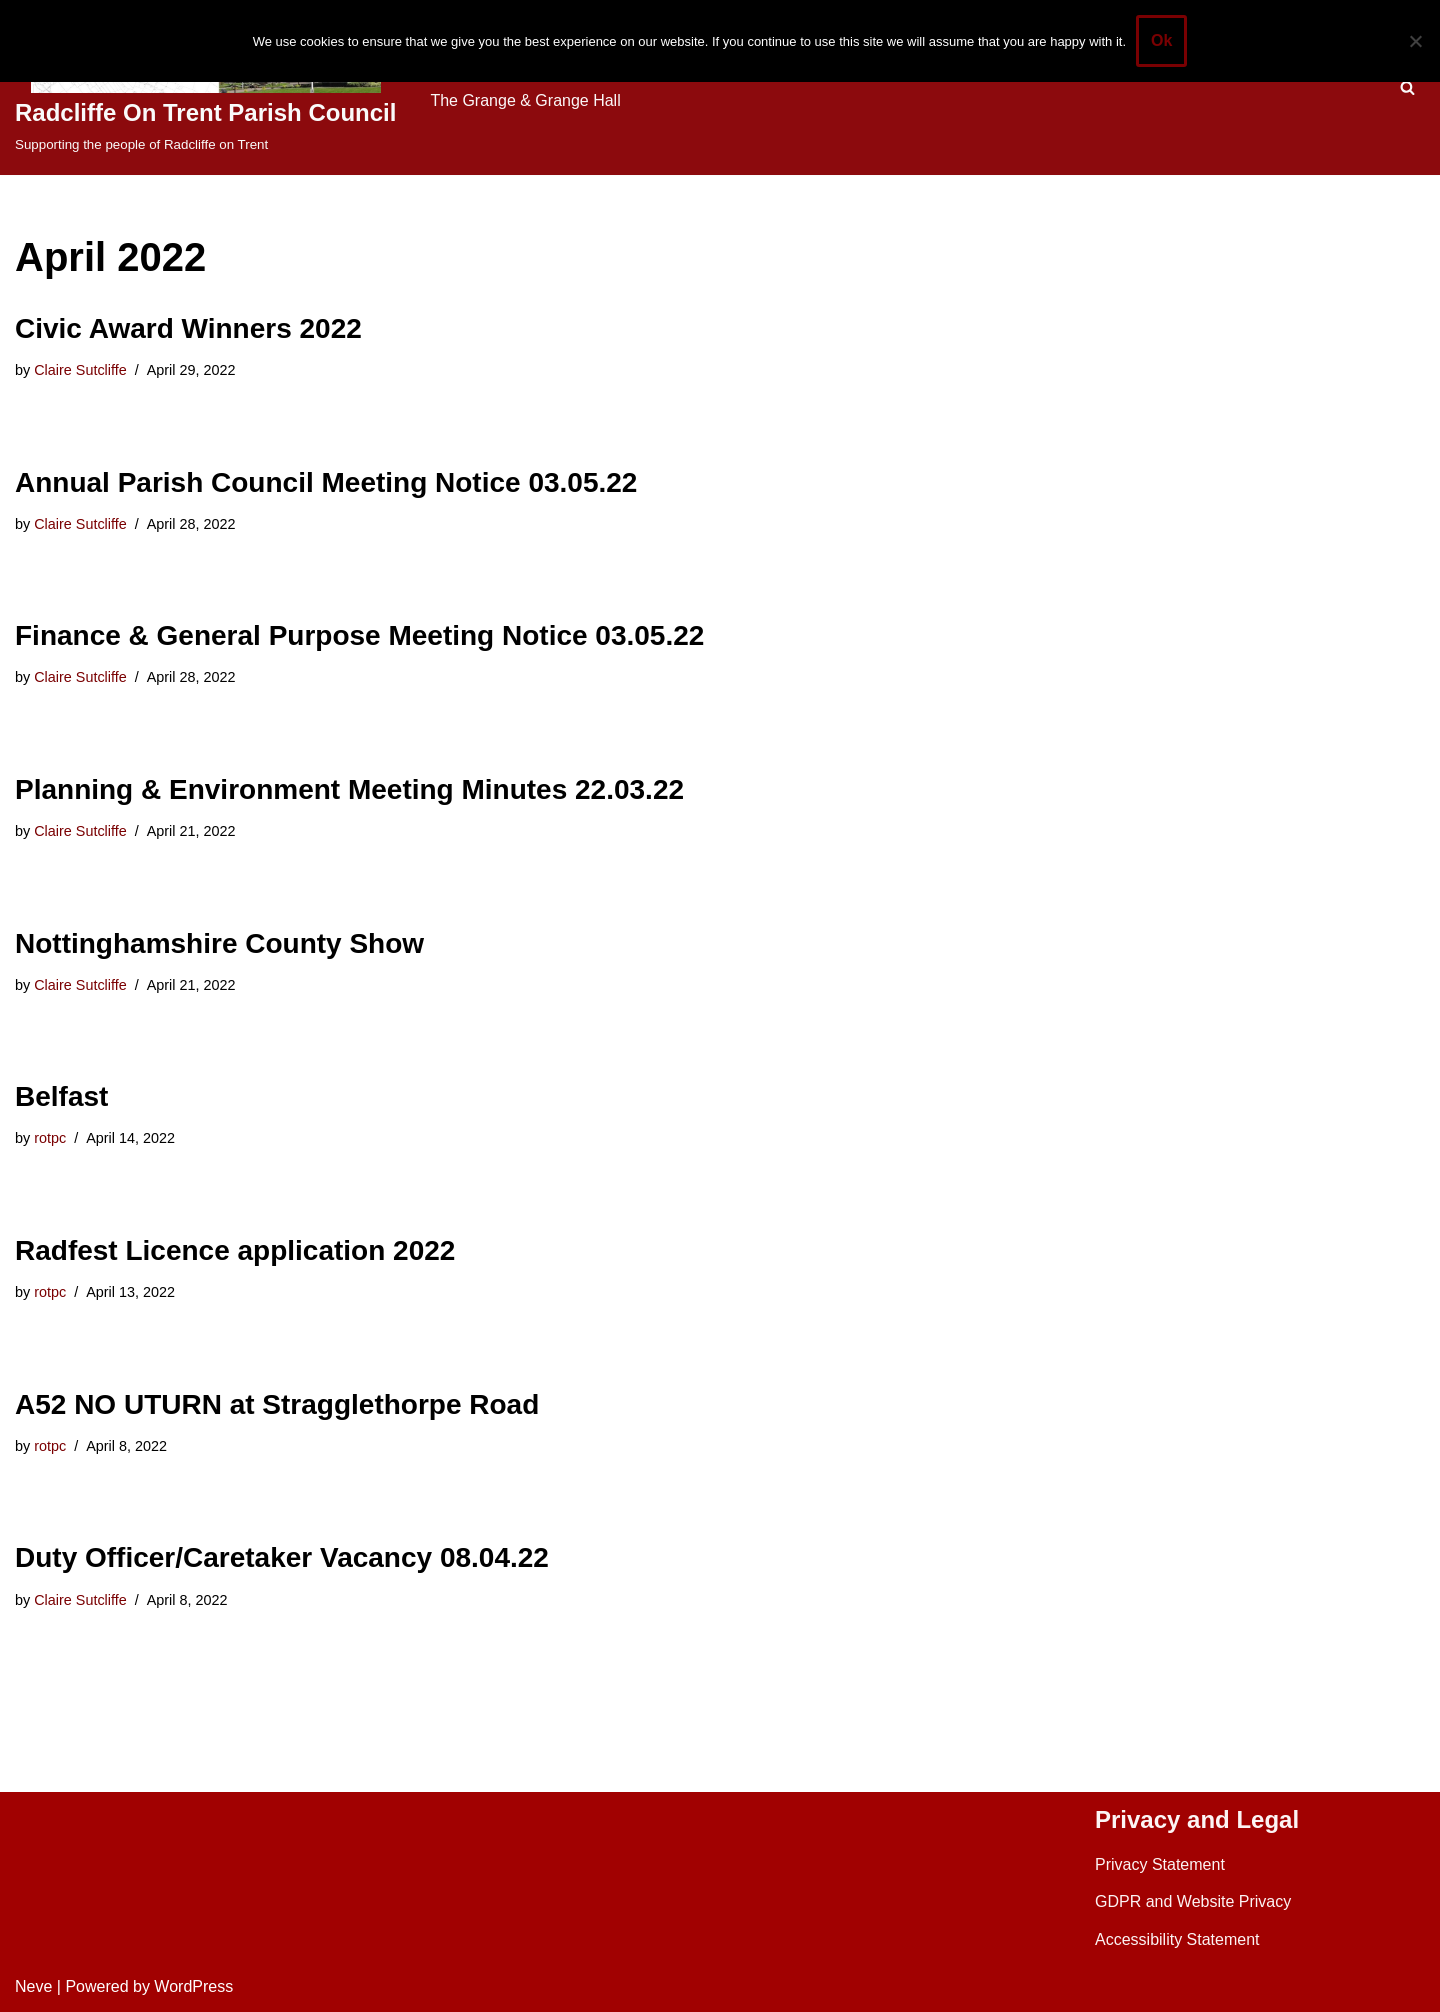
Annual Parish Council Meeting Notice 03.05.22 (326, 482)
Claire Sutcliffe (80, 370)
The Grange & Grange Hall (525, 100)
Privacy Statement (1160, 1864)
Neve (33, 1986)
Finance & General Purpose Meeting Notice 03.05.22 (359, 635)
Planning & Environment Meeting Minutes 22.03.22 (349, 789)
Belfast (61, 1096)
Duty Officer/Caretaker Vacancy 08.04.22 (282, 1557)
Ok (1161, 40)
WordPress (193, 1986)
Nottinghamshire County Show (219, 943)
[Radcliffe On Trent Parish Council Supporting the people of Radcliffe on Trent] (205, 87)
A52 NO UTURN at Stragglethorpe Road (277, 1404)
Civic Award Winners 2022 (188, 328)
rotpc (50, 1138)
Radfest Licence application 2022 (235, 1250)
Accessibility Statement (1177, 1939)
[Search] (1407, 87)
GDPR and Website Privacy (1193, 1901)
